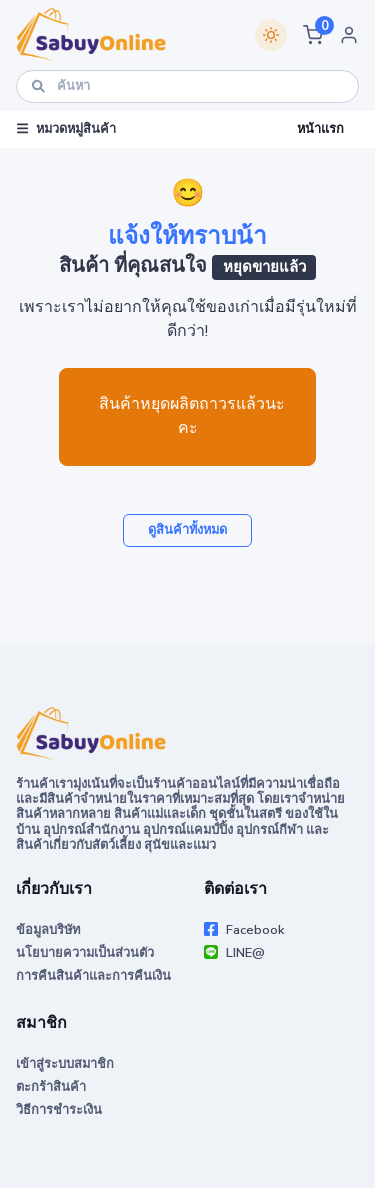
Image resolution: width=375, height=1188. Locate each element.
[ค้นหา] (187, 86)
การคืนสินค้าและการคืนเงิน (93, 976)
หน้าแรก (320, 129)
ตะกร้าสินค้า (51, 1087)
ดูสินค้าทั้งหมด (187, 530)
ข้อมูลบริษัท (48, 930)
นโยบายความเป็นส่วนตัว (85, 953)
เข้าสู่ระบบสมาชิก (65, 1064)
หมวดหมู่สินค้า (66, 129)
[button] (313, 35)
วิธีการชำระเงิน (59, 1110)
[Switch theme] (271, 35)
